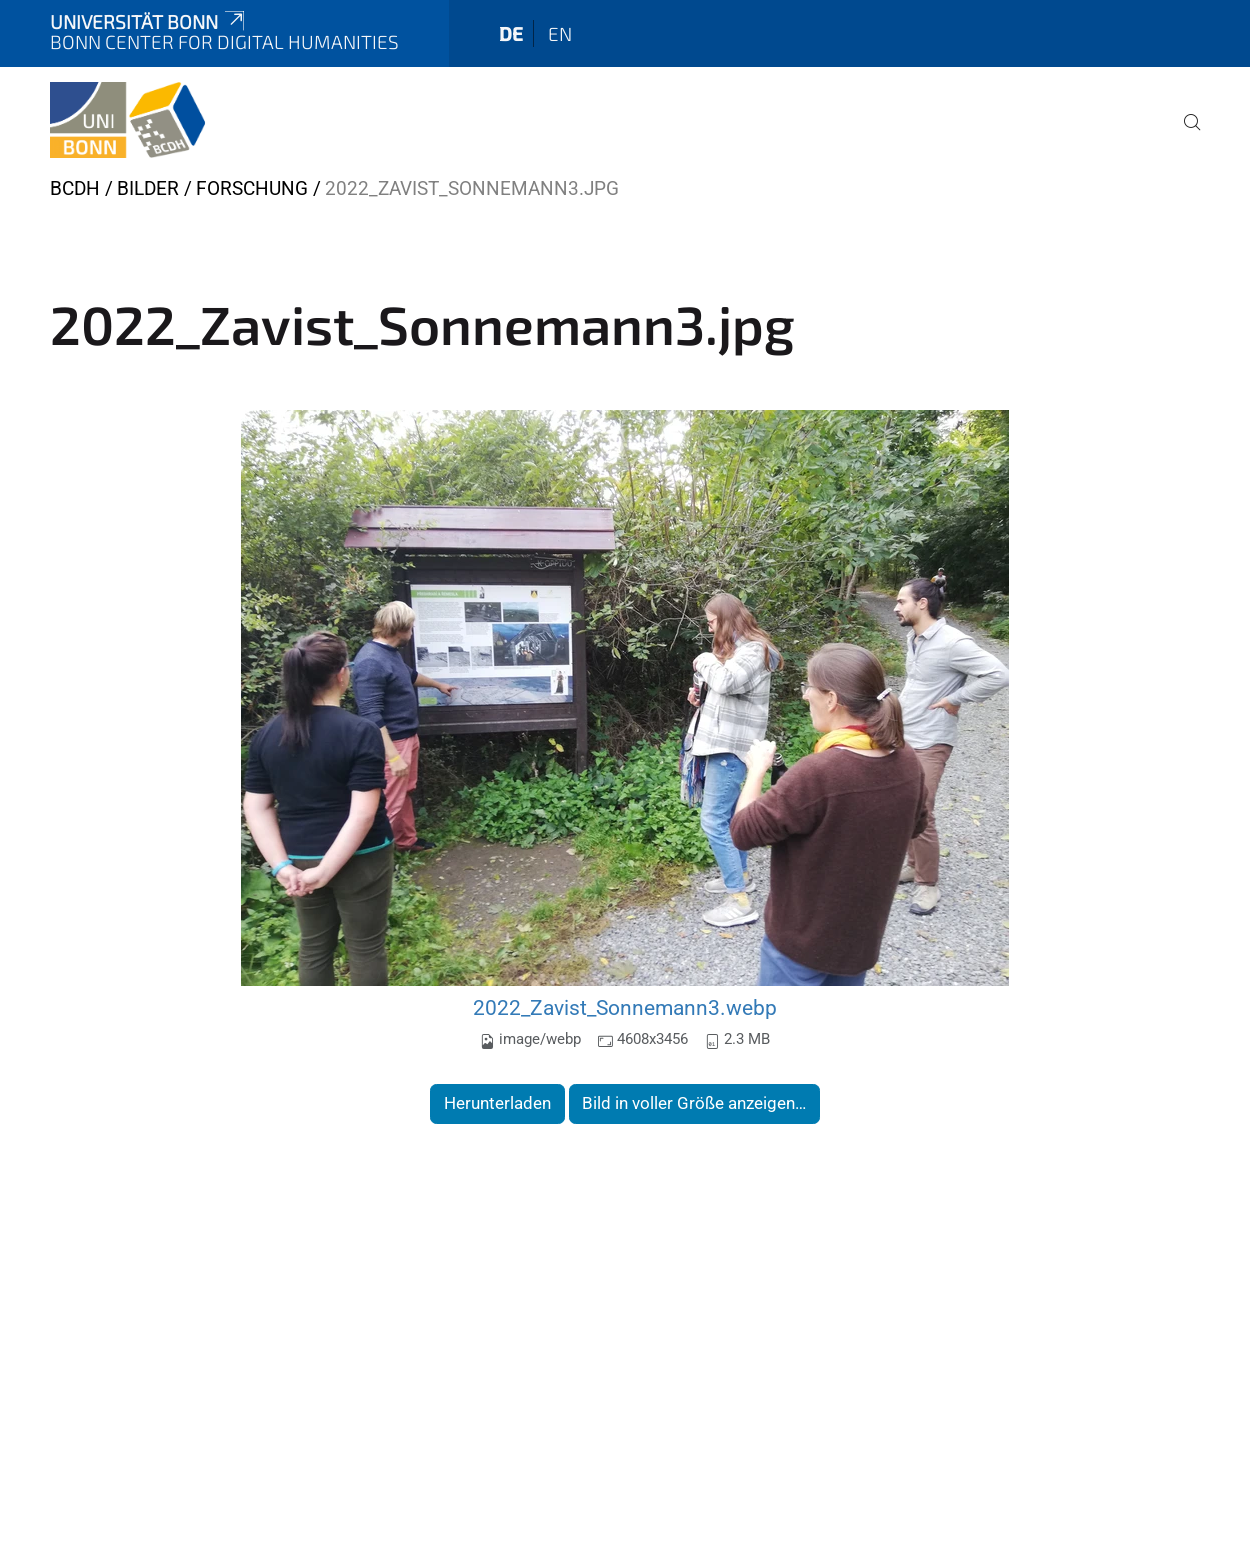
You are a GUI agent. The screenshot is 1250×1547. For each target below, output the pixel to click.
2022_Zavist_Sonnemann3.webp (625, 1007)
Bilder (148, 188)
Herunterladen (497, 1103)
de (511, 33)
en (560, 33)
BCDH (75, 188)
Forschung (252, 188)
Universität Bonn (149, 21)
